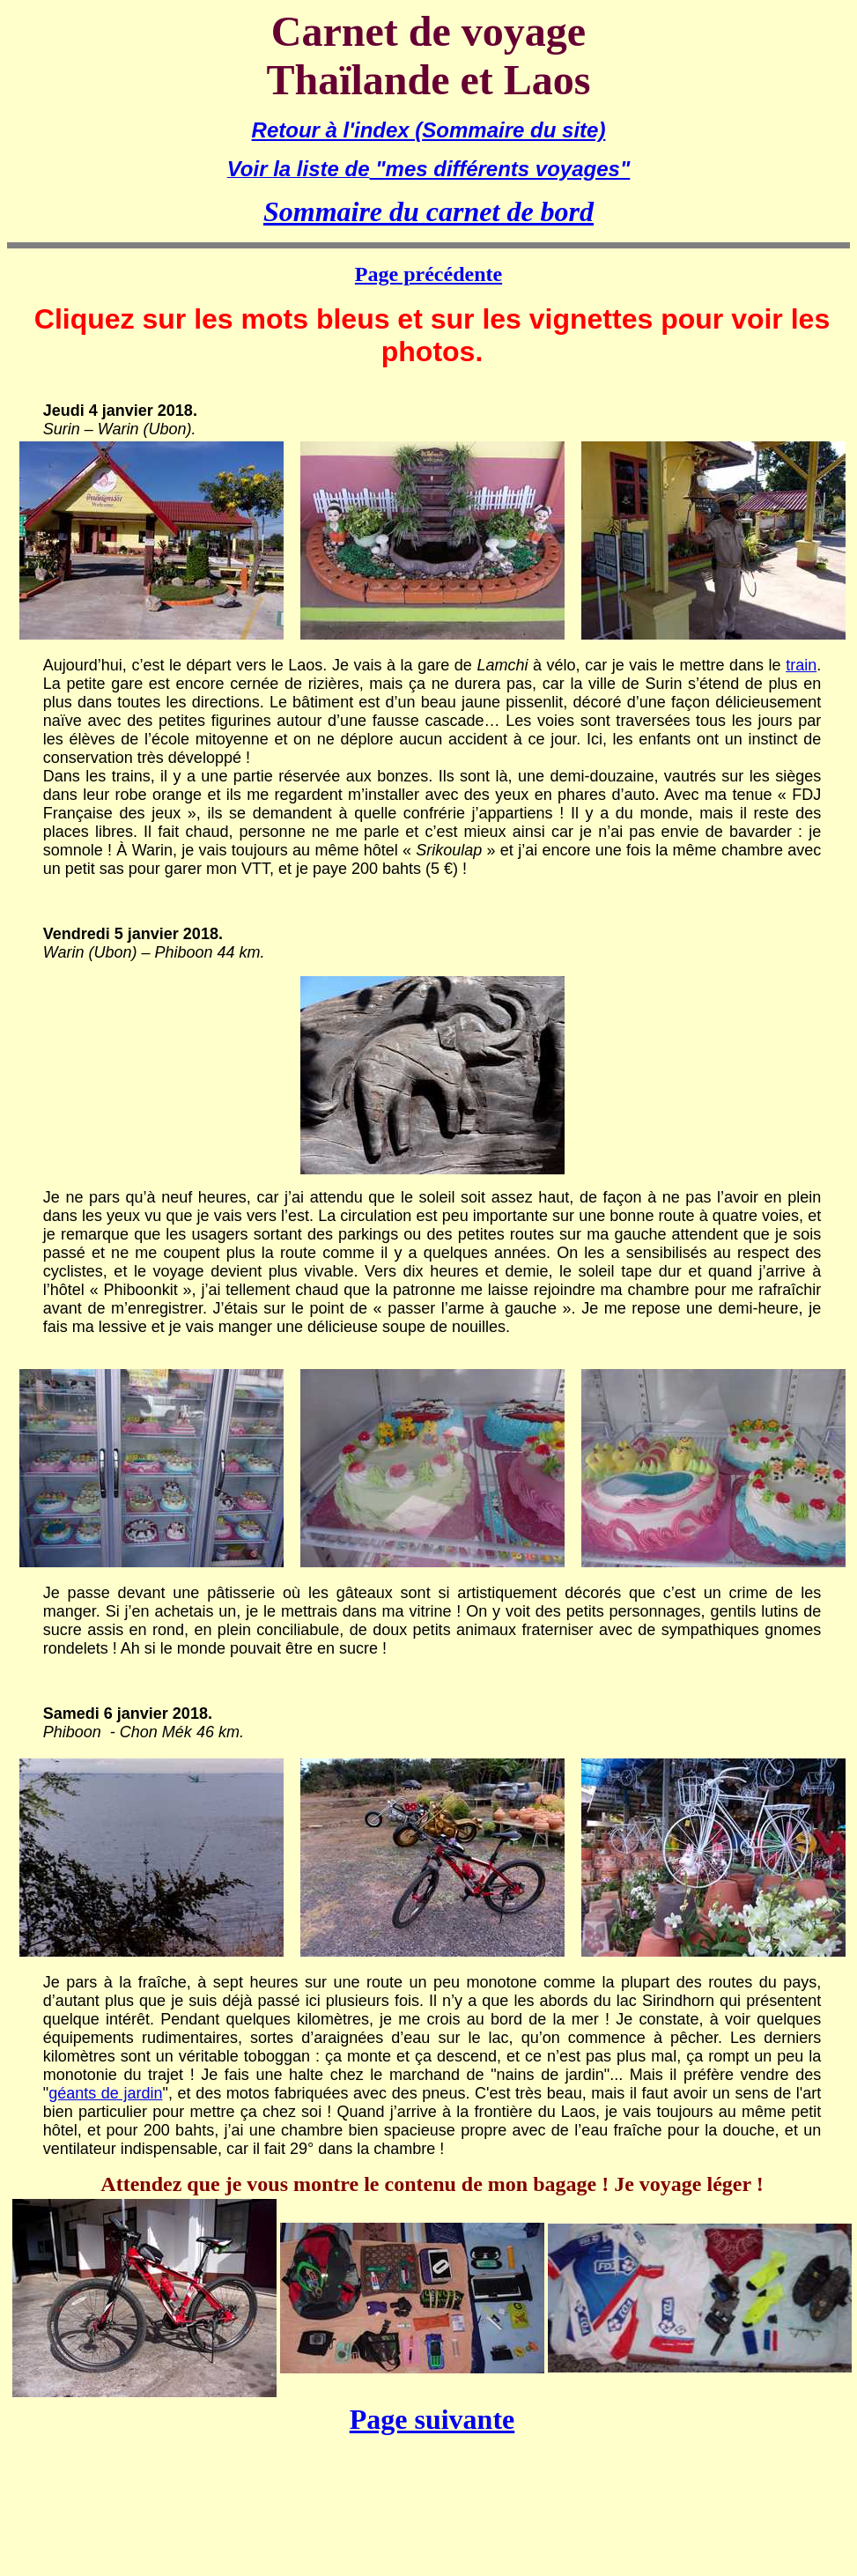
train (801, 665)
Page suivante (432, 2419)
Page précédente (428, 274)
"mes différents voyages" (500, 169)
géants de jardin (105, 2093)
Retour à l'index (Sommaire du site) (429, 130)
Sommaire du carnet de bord (428, 211)
